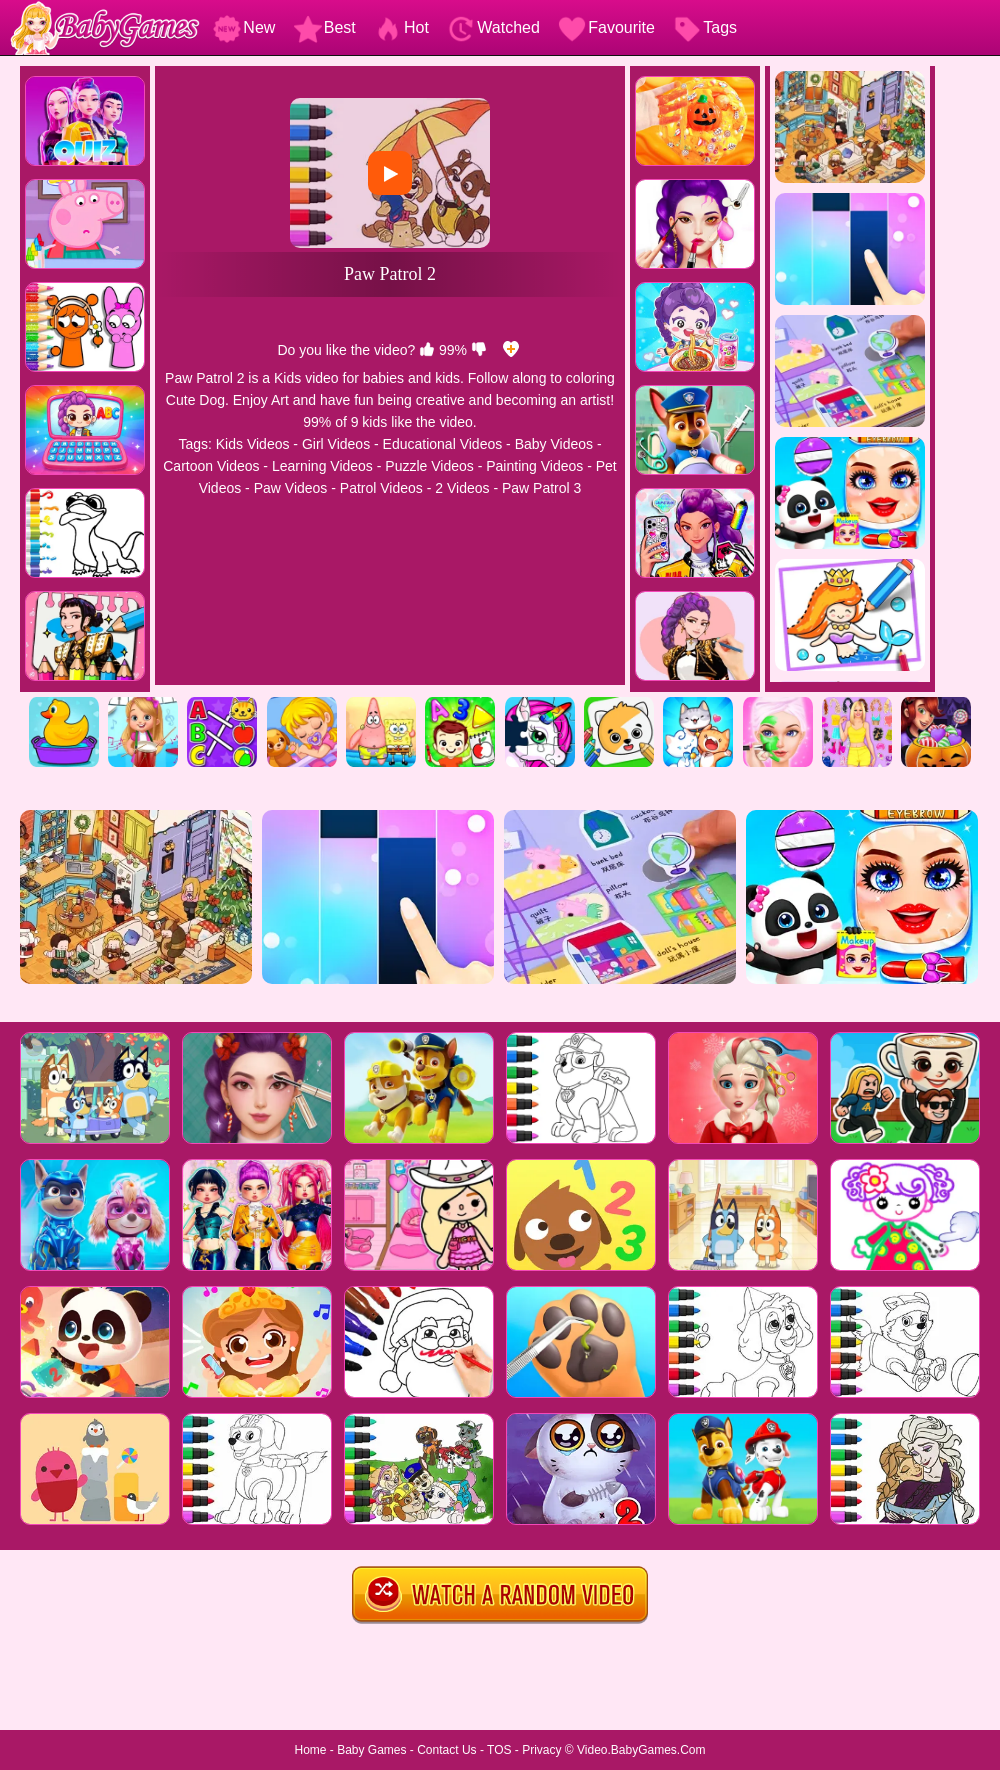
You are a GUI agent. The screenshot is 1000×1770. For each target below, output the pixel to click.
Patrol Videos (381, 488)
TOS (499, 1750)
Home (310, 1750)
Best (325, 27)
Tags (705, 27)
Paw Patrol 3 (541, 488)
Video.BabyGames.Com (641, 1750)
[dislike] (479, 350)
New (244, 27)
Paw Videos (291, 488)
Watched (493, 27)
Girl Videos (336, 444)
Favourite (606, 27)
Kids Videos (253, 444)
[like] (427, 350)
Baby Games (371, 1750)
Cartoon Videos (211, 466)
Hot (401, 27)
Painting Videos (534, 466)
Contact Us (446, 1750)
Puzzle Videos (429, 466)
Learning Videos (322, 466)
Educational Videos (443, 444)
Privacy (541, 1750)
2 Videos (462, 488)
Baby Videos (554, 444)
